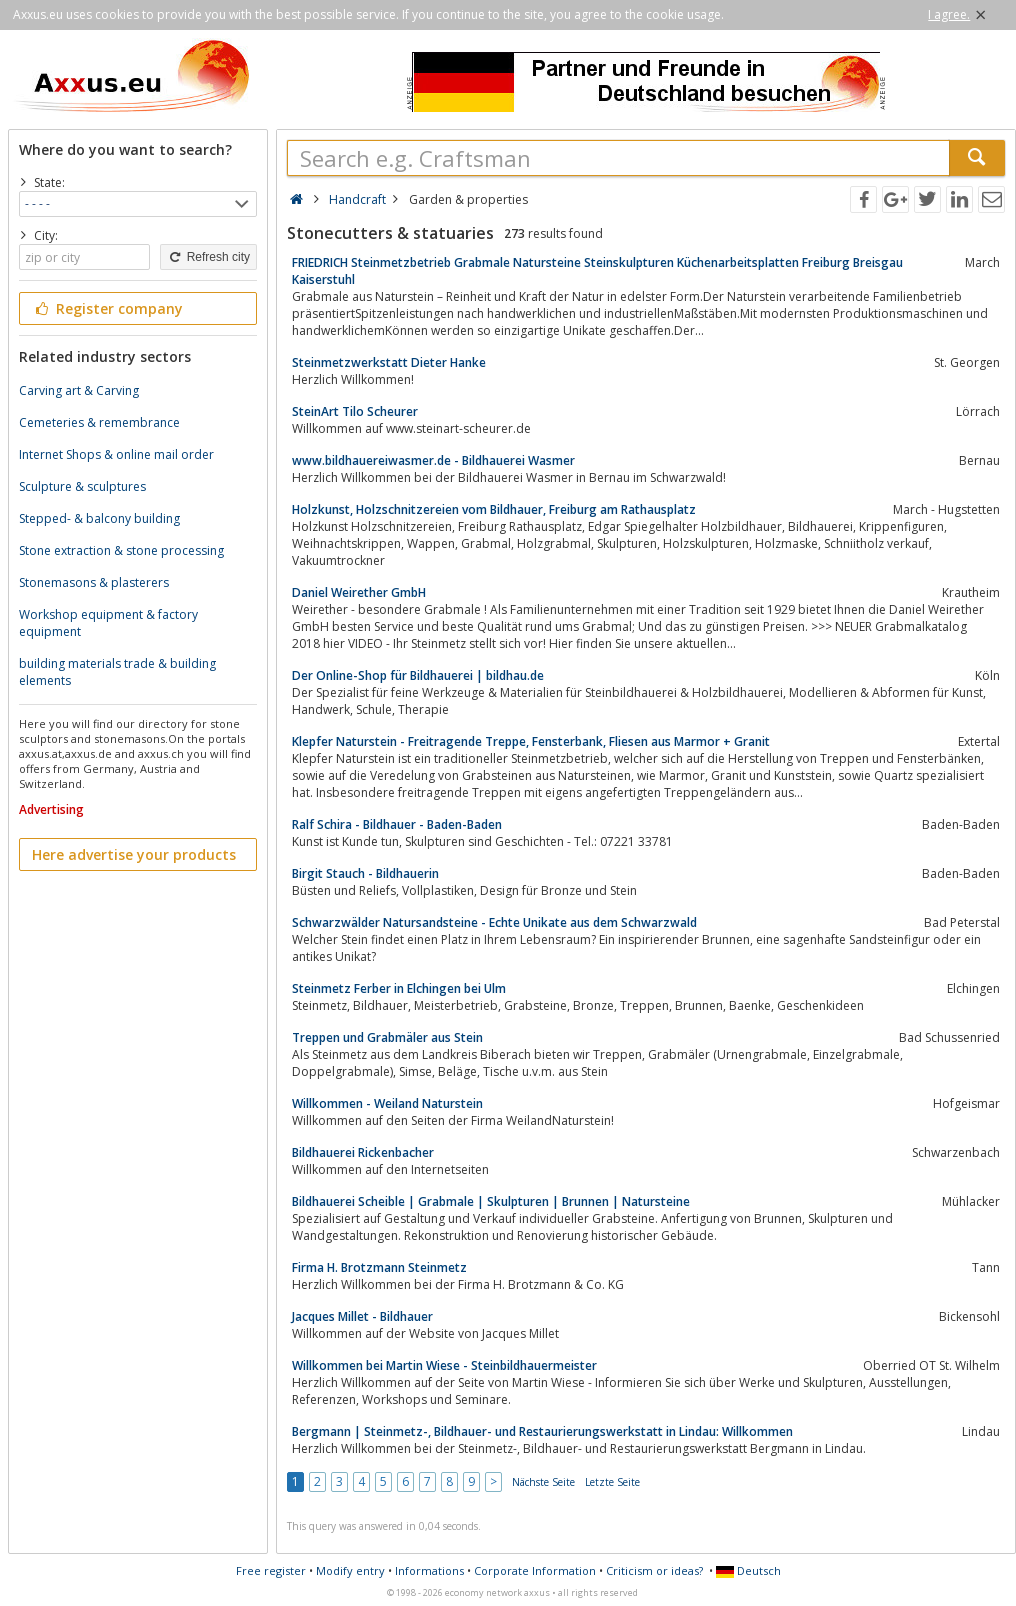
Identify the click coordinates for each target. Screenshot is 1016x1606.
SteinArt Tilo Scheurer (355, 411)
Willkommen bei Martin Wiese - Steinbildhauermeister (444, 1365)
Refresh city (208, 257)
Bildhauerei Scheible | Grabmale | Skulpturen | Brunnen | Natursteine (491, 1201)
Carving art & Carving (79, 390)
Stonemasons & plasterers (94, 582)
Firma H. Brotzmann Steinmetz (379, 1267)
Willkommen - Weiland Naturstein (387, 1103)
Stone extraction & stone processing (121, 550)
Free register (271, 1570)
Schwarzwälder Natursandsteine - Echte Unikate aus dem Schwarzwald (494, 922)
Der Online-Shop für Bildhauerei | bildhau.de (418, 675)
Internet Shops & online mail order (116, 454)
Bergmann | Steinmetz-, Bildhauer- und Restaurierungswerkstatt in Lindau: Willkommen (542, 1431)
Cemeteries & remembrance (99, 422)
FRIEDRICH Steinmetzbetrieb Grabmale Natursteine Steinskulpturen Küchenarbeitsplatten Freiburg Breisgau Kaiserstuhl (597, 271)
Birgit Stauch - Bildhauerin (365, 873)
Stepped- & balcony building (99, 518)
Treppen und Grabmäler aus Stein (387, 1037)
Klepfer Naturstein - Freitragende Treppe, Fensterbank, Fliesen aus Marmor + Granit (531, 741)
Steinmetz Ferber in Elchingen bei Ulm (399, 988)
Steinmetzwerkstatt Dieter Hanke (389, 362)
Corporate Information (535, 1570)
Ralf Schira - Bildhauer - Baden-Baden (397, 824)
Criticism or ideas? (654, 1570)
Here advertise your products (134, 854)
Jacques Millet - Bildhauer (362, 1316)
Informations (429, 1570)
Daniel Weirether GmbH (359, 592)
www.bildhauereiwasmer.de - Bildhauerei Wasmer (433, 460)
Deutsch (748, 1570)
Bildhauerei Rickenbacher (363, 1152)
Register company (107, 308)
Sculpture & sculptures (82, 486)
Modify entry (350, 1570)
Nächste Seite (543, 1482)
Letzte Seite (612, 1482)
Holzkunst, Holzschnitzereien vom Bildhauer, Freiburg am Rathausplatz (494, 509)
